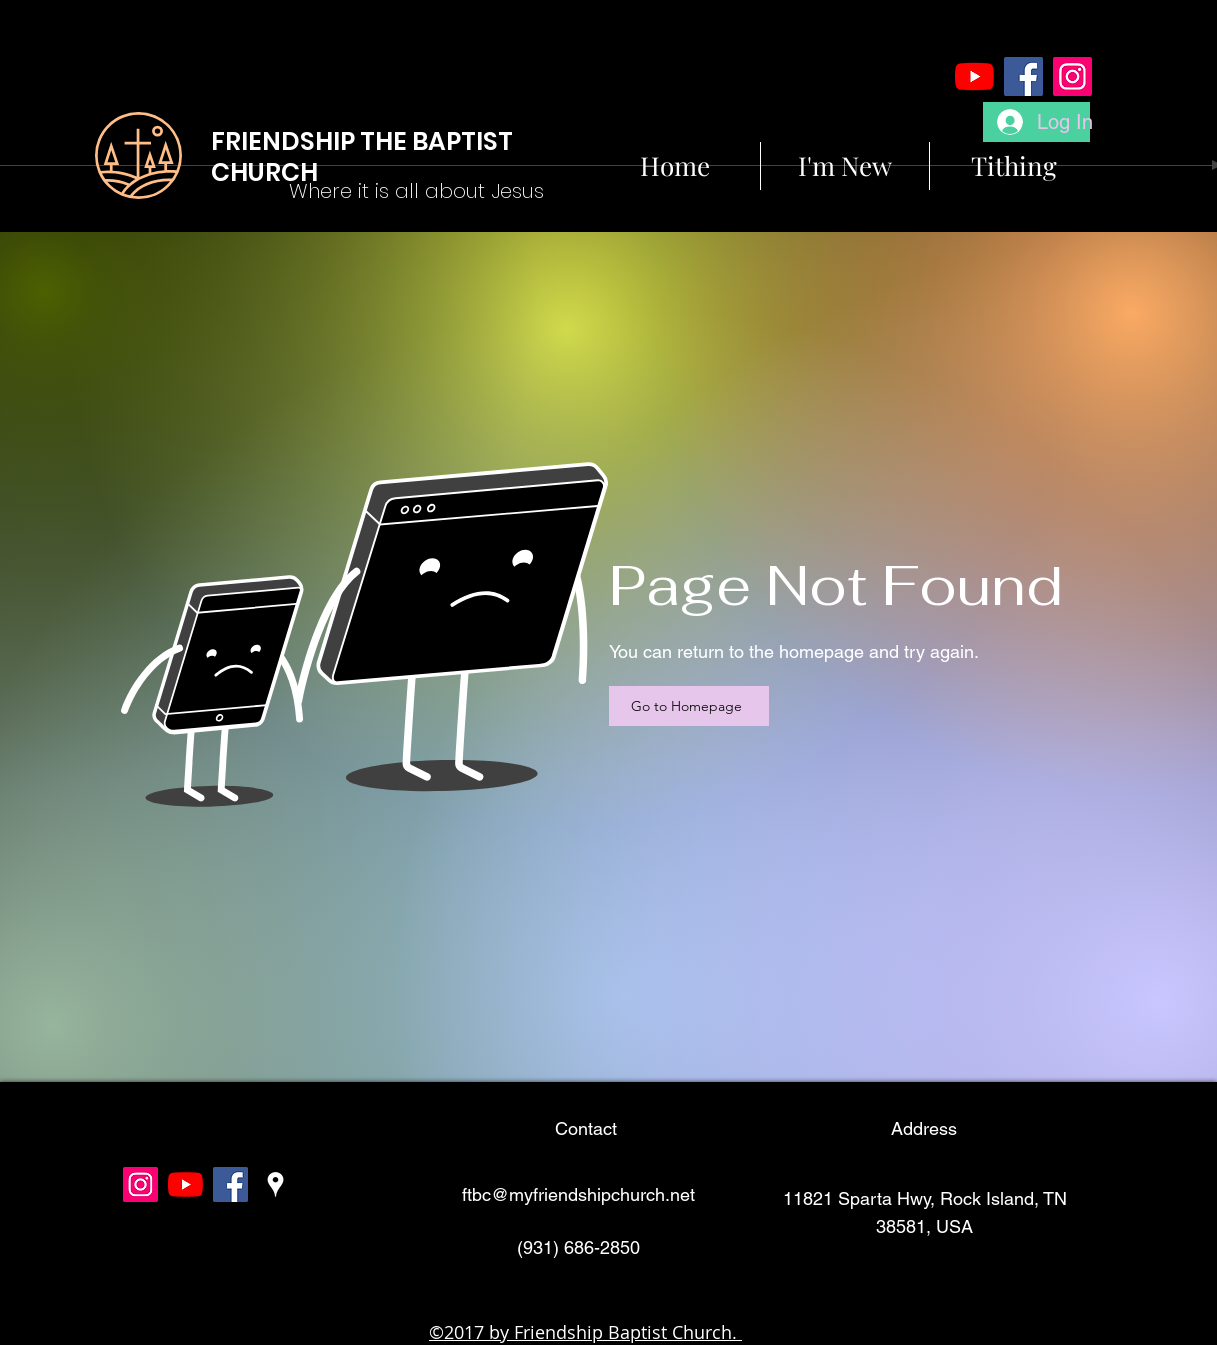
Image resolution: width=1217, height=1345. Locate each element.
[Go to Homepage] (689, 706)
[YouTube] (974, 76)
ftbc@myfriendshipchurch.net (578, 1194)
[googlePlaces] (275, 1184)
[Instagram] (1072, 76)
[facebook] (230, 1184)
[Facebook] (1023, 76)
